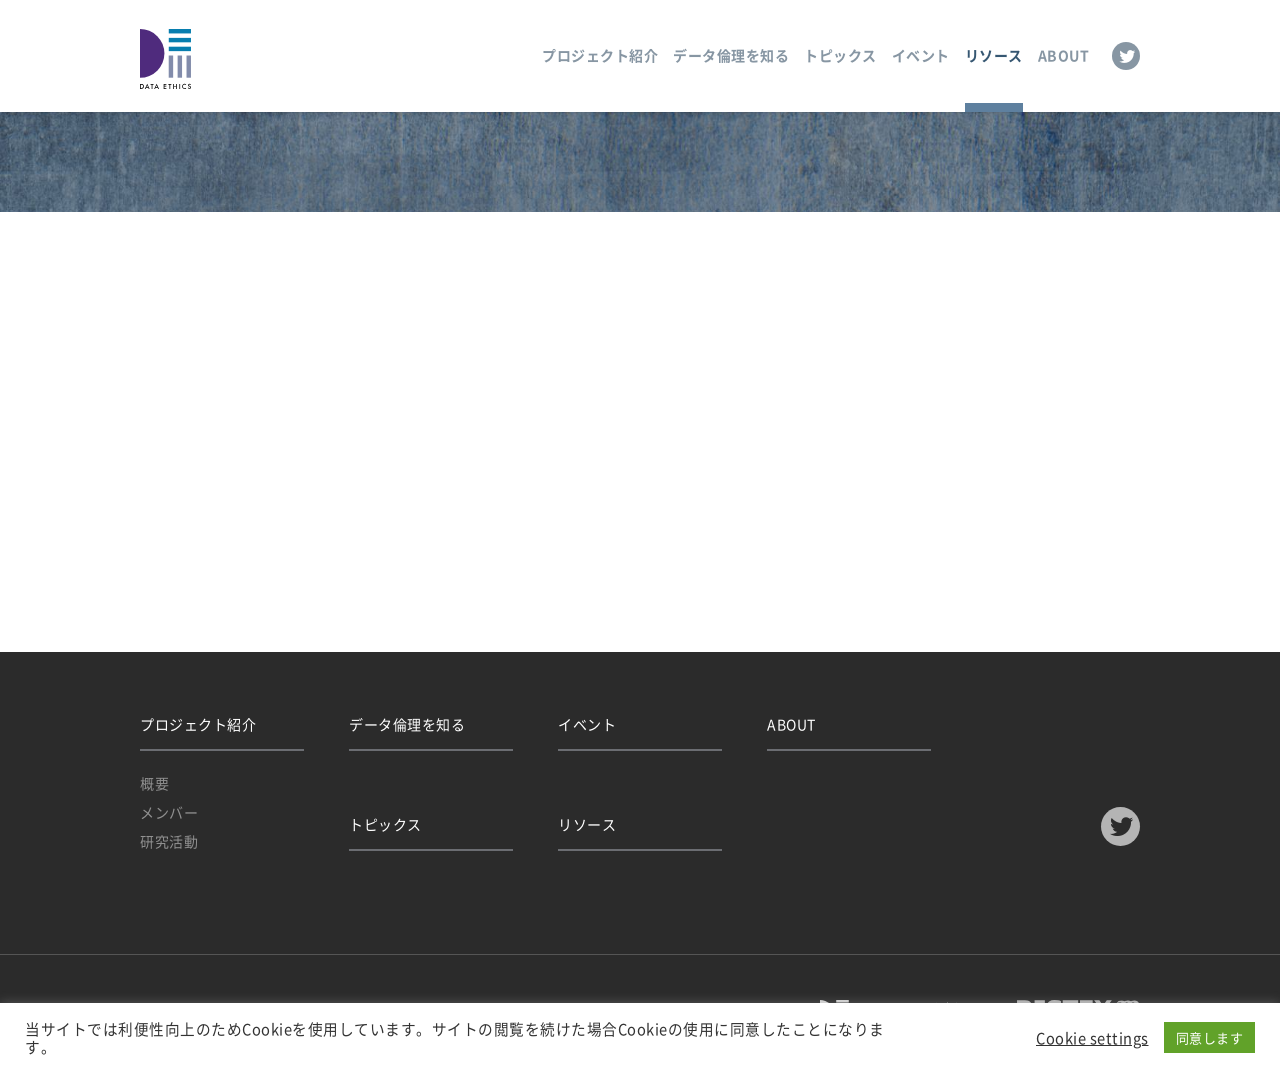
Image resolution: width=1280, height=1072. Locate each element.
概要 (154, 783)
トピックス (840, 55)
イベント (921, 55)
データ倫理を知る (731, 55)
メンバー (169, 812)
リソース (994, 55)
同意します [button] (1210, 1037)
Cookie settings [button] (1092, 1038)
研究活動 (169, 841)
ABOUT (1064, 55)
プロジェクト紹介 (600, 55)
